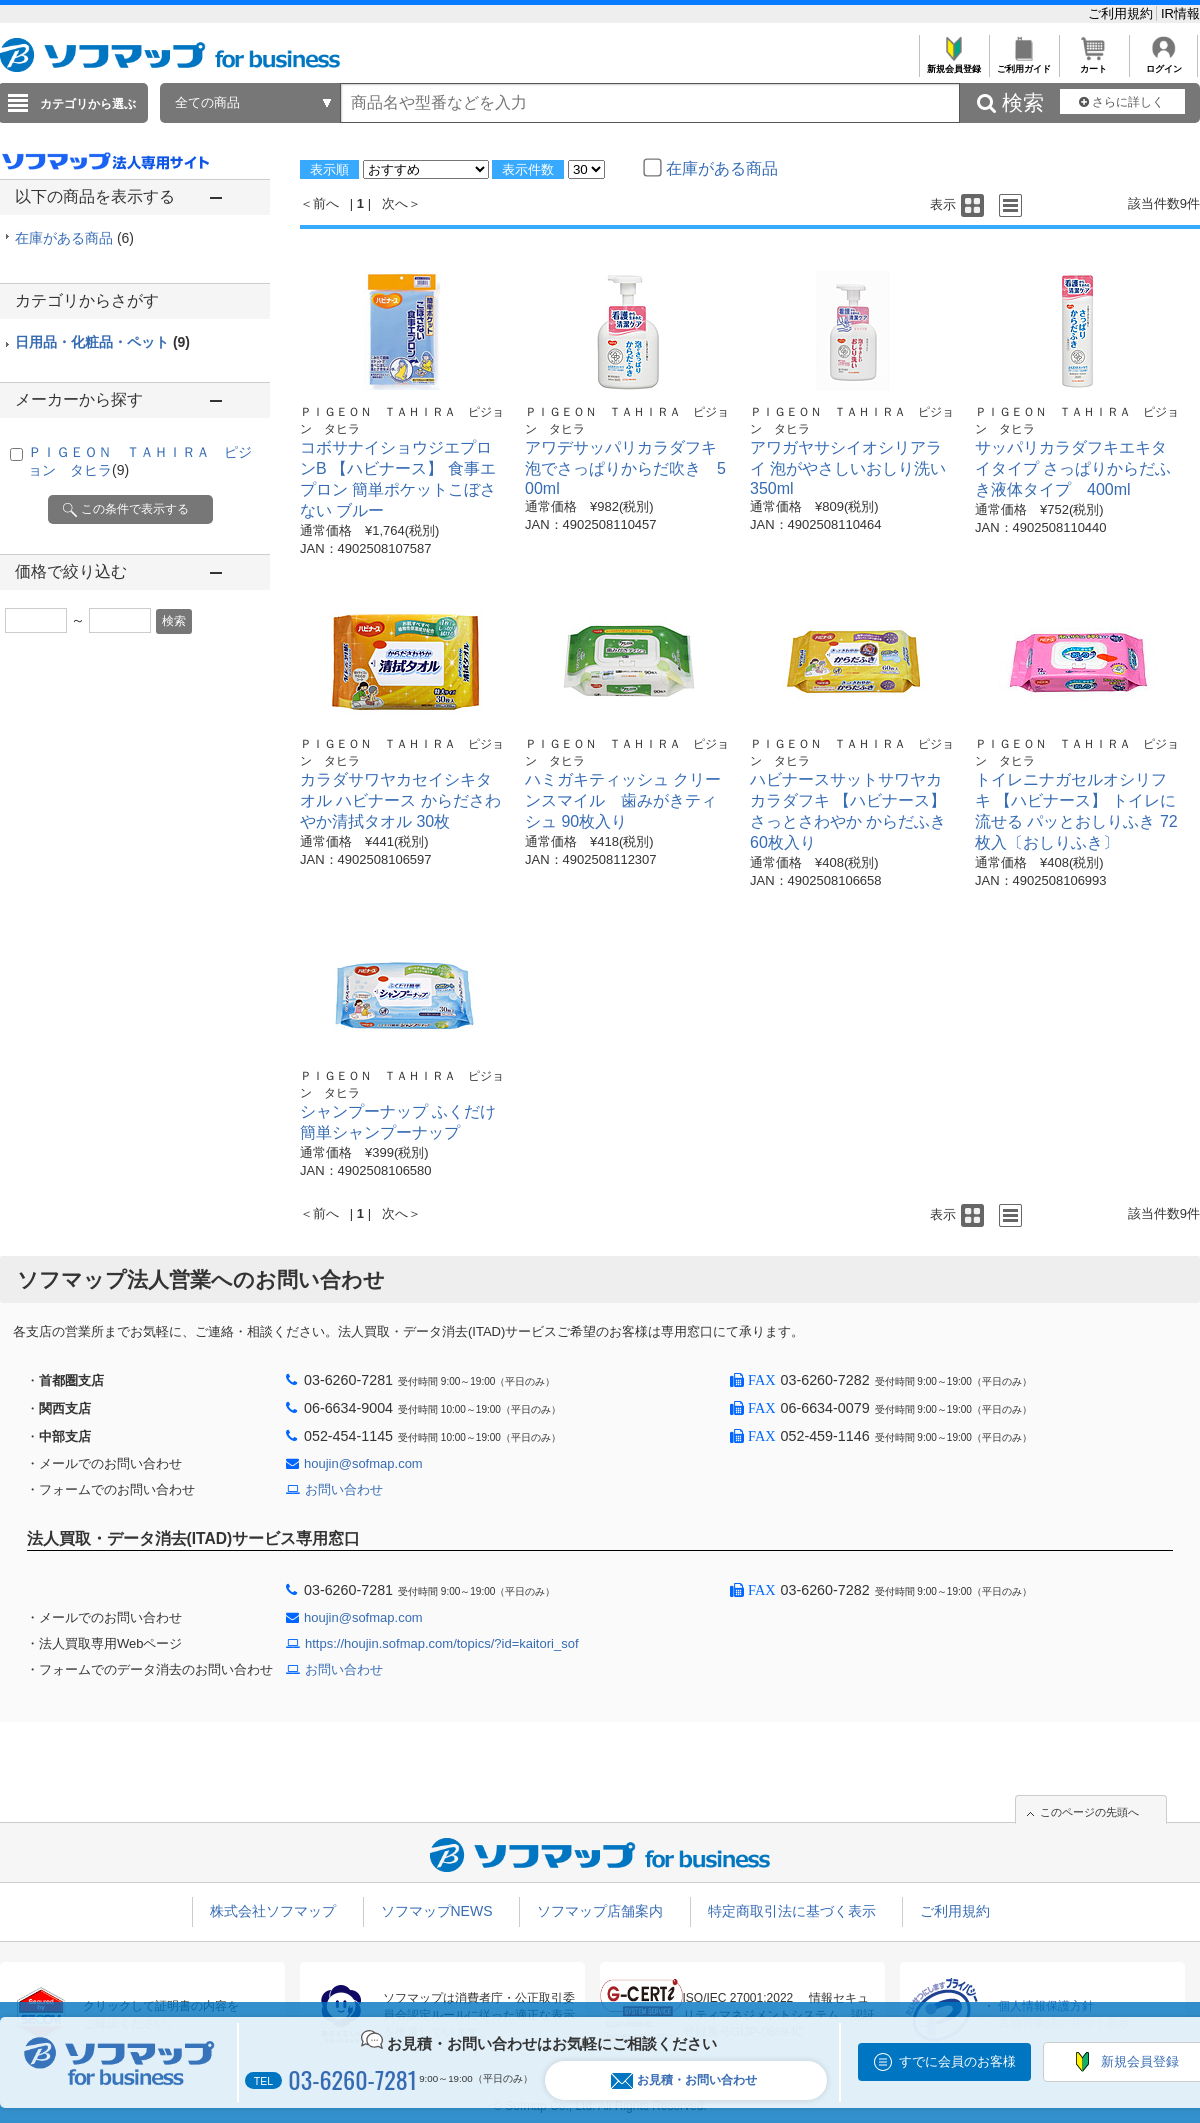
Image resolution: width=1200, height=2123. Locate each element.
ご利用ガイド (1023, 63)
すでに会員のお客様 (957, 2061)
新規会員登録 (953, 63)
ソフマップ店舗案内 (600, 1911)
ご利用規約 (1122, 13)
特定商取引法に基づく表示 (792, 1911)
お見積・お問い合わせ (684, 2080)
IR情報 (1180, 13)
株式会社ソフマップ (273, 1911)
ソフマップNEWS (437, 1911)
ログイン (1163, 63)
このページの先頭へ (1089, 1812)
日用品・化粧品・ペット (102, 342)
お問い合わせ (344, 1489)
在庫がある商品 (74, 238)
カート (1093, 63)
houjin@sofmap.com (363, 1463)
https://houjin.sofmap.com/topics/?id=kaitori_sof (442, 1643)
